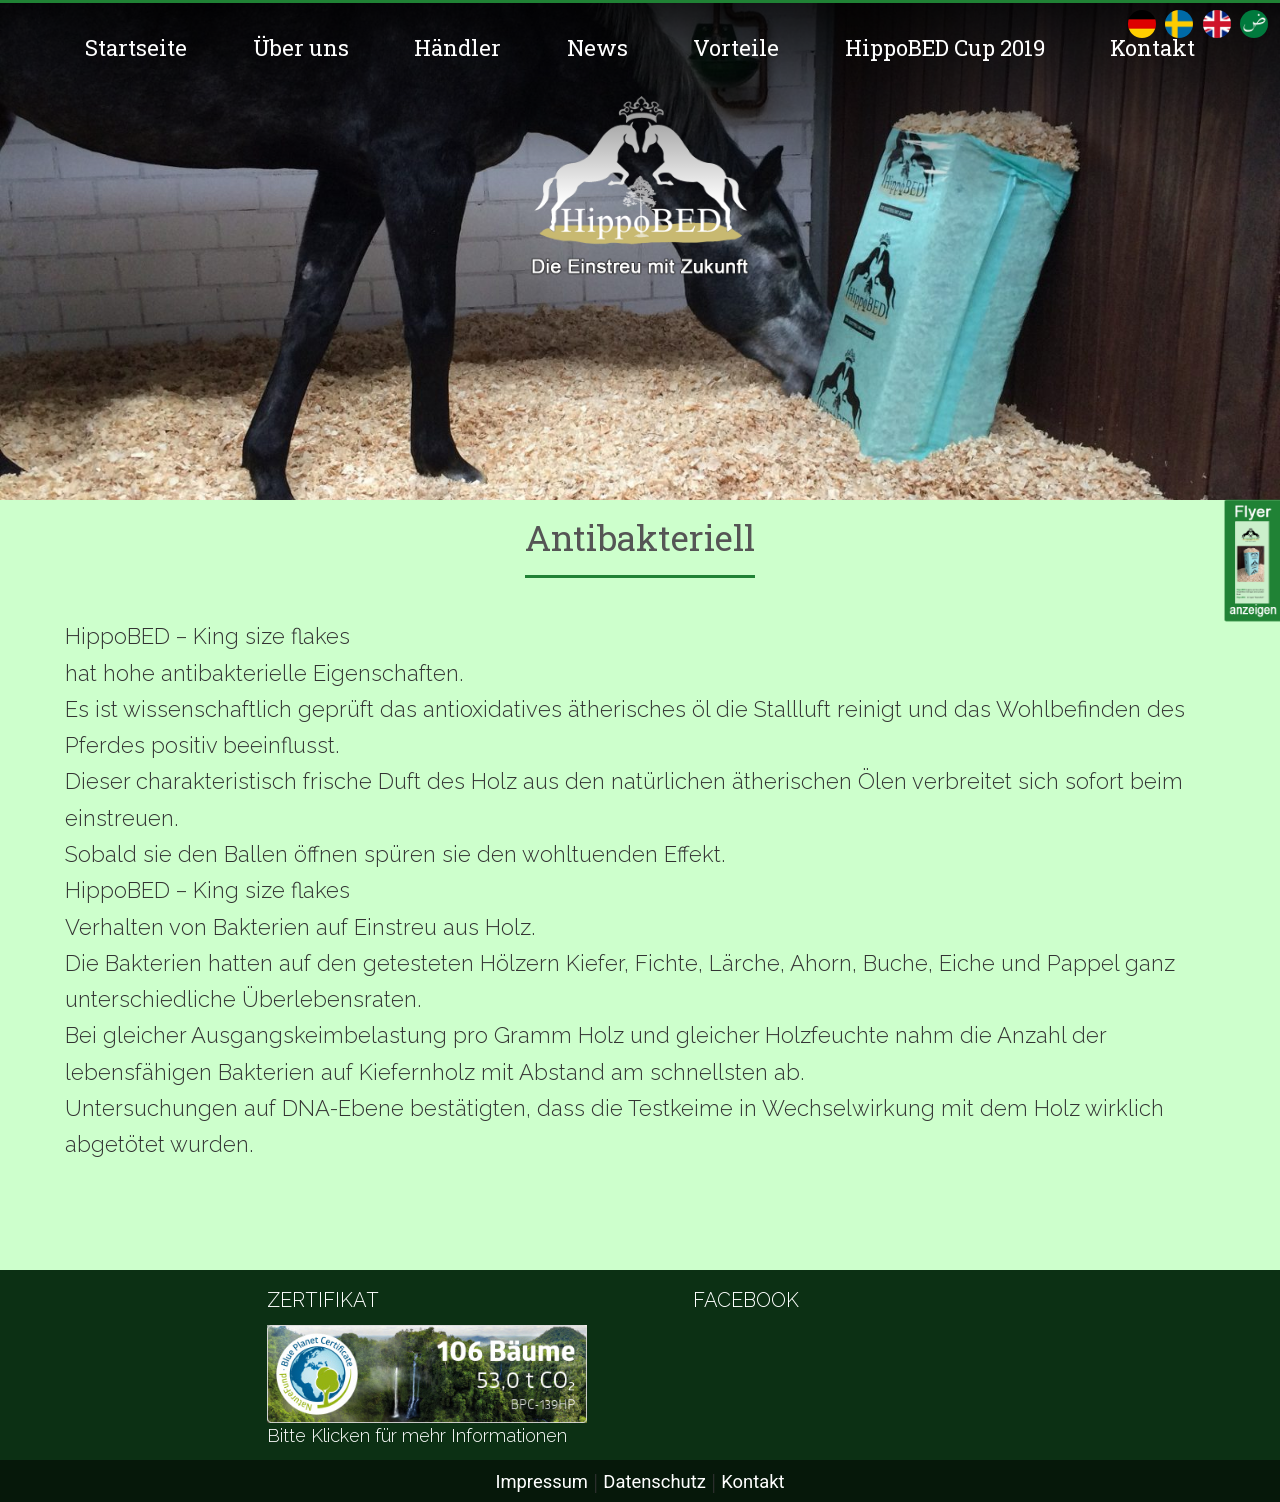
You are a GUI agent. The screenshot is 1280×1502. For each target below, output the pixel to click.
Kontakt (1152, 47)
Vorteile (736, 47)
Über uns (301, 47)
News (597, 47)
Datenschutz (654, 1481)
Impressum (541, 1481)
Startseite (136, 47)
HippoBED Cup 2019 (945, 47)
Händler (457, 47)
